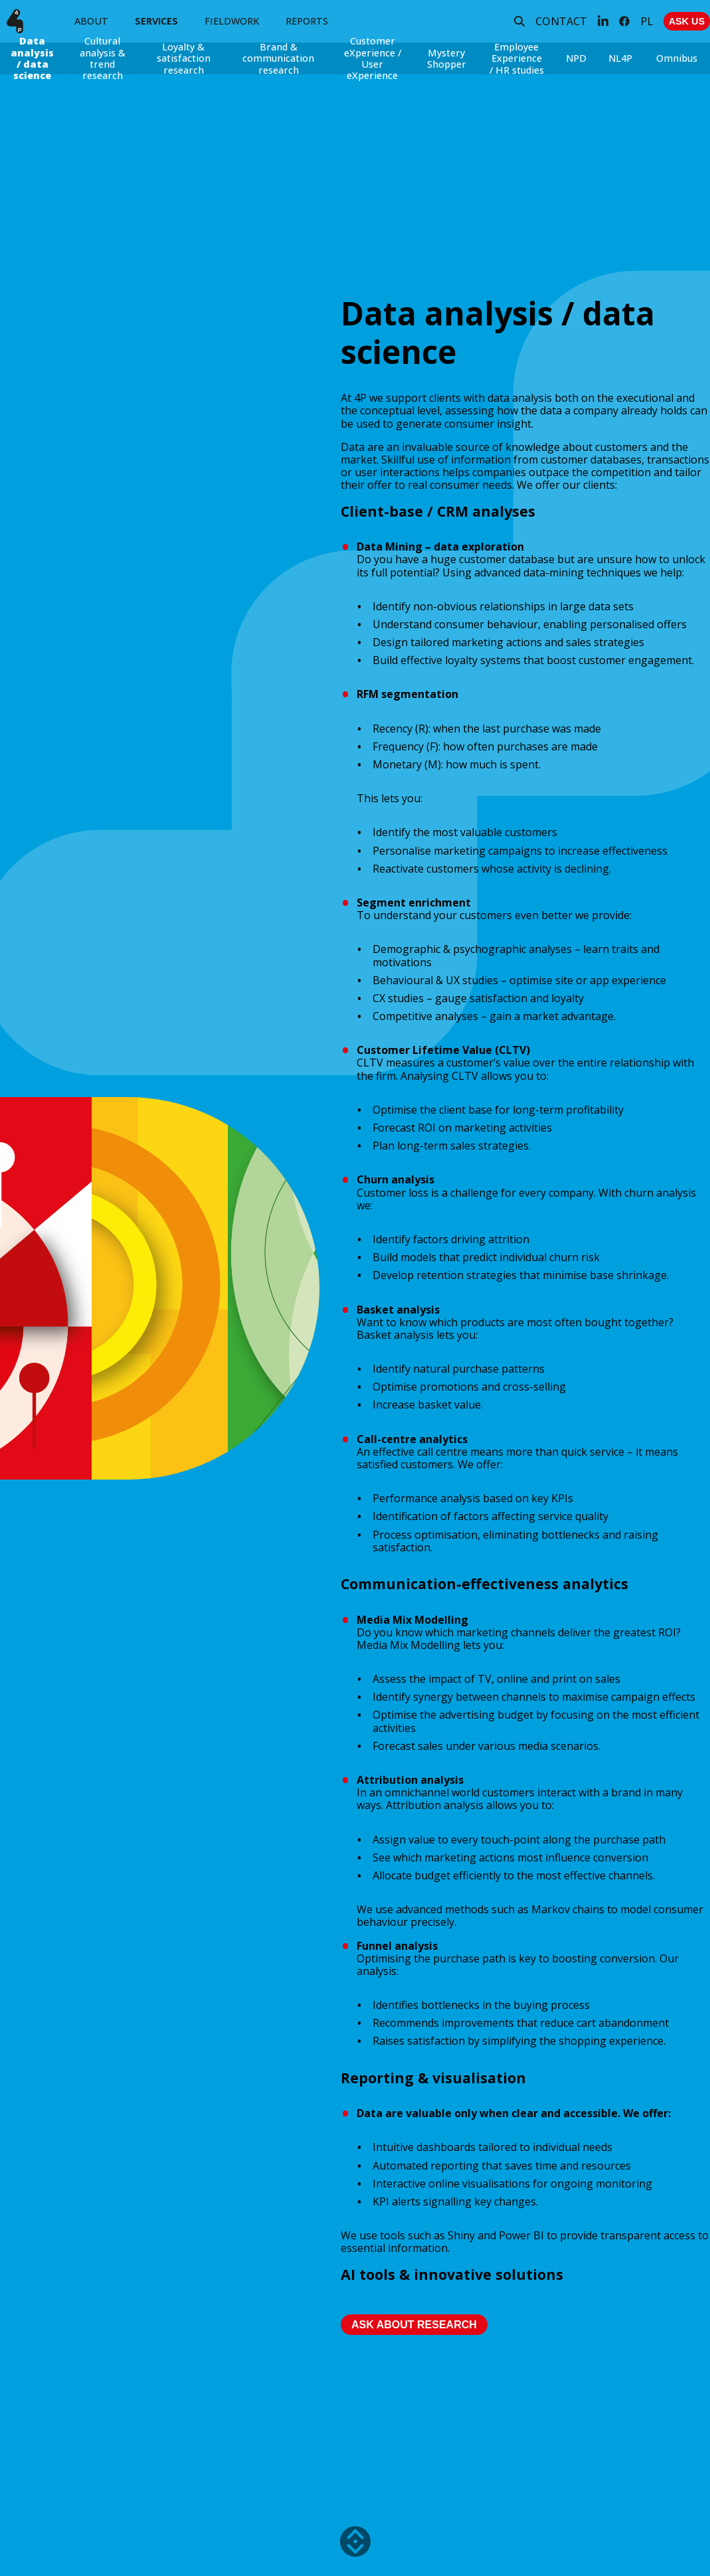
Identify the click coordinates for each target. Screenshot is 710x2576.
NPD (576, 58)
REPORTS (307, 21)
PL (646, 21)
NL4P (620, 58)
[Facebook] (624, 21)
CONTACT (561, 21)
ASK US (687, 21)
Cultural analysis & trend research (103, 58)
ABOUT (91, 21)
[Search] (519, 21)
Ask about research (414, 2324)
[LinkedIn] (603, 21)
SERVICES (156, 21)
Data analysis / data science (32, 58)
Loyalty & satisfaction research (184, 58)
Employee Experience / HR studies (516, 58)
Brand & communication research (278, 58)
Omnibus (676, 58)
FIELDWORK (232, 21)
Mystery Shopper (446, 58)
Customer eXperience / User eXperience (372, 58)
